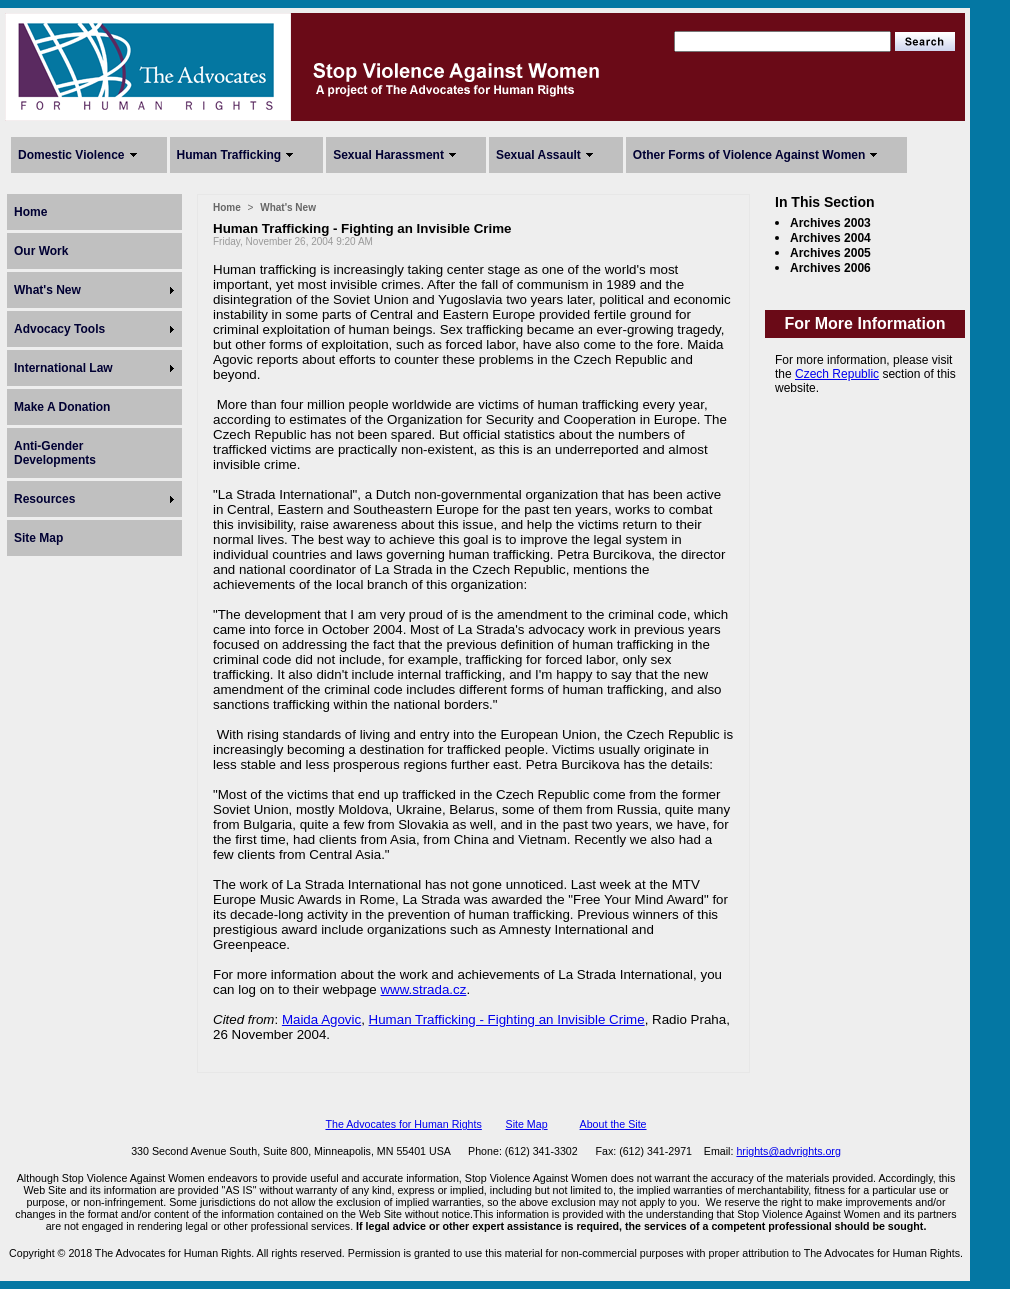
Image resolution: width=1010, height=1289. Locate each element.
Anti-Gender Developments (55, 453)
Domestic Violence (71, 155)
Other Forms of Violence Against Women (749, 155)
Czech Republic (837, 374)
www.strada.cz (423, 989)
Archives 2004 (830, 238)
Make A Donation (62, 407)
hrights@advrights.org (788, 1151)
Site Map (38, 538)
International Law (63, 368)
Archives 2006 (830, 268)
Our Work (41, 251)
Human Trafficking (229, 155)
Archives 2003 (830, 223)
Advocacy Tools (59, 329)
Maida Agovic (321, 1019)
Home (30, 212)
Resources (44, 499)
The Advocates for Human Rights (403, 1124)
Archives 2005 (830, 253)
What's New (47, 290)
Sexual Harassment (388, 155)
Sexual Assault (538, 155)
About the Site (613, 1124)
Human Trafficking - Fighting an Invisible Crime (507, 1019)
